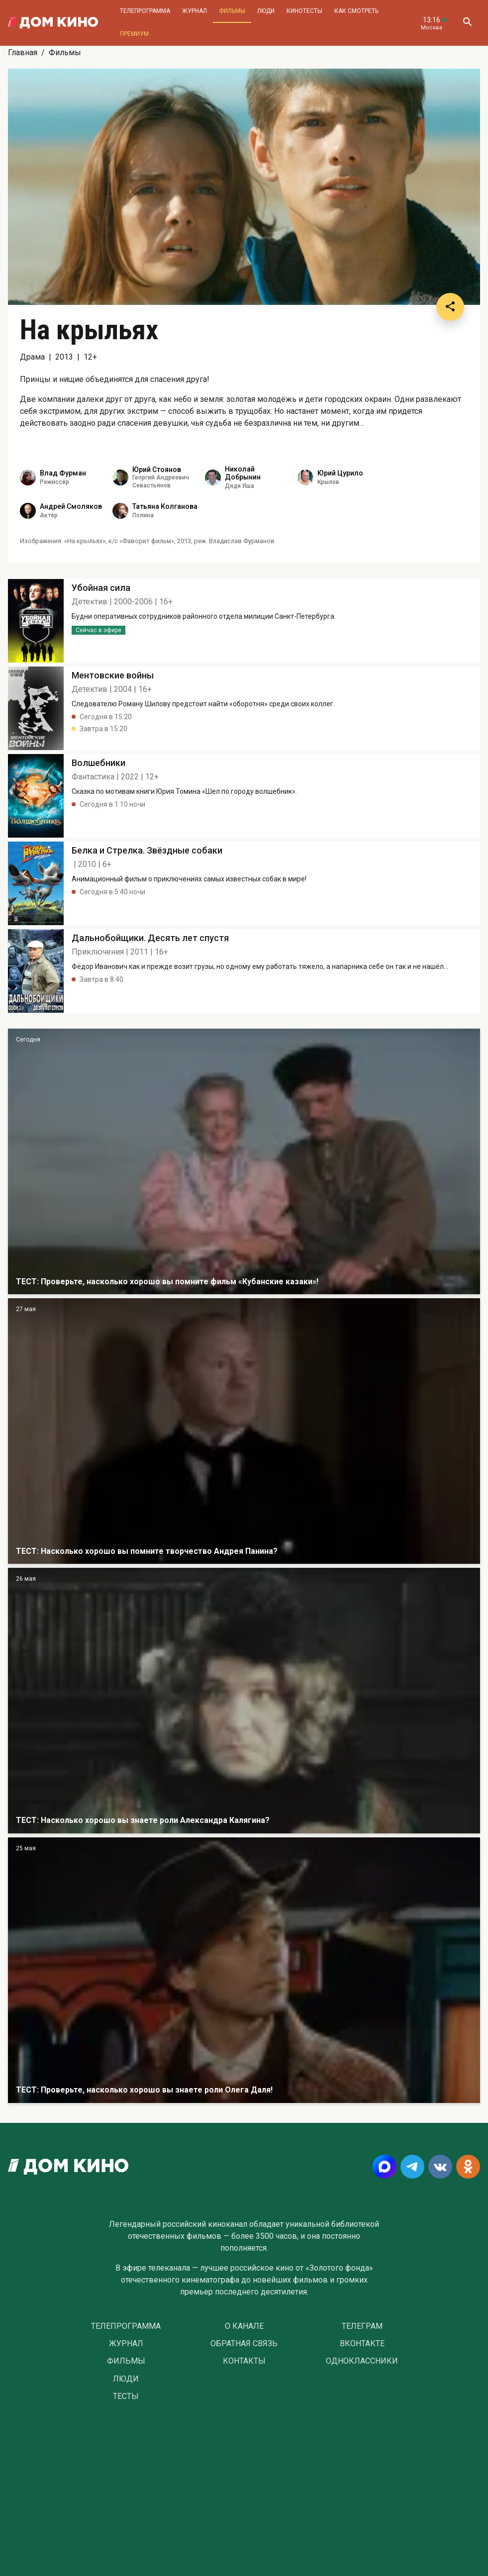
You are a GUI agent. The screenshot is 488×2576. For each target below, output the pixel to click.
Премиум (134, 33)
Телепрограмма (145, 10)
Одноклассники (362, 2361)
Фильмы (232, 10)
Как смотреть (356, 10)
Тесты (126, 2396)
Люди (266, 10)
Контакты (244, 2361)
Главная (22, 52)
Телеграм (362, 2326)
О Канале (244, 2326)
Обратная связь (244, 2343)
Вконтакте (362, 2343)
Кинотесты (304, 10)
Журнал (194, 10)
